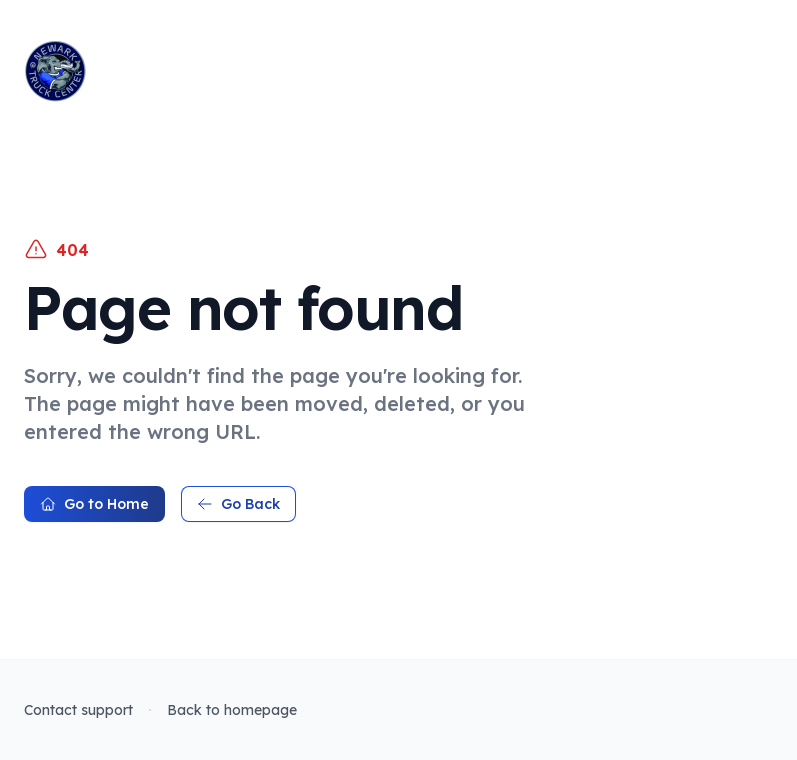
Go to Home (94, 504)
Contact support (78, 710)
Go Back (238, 504)
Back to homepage (232, 710)
